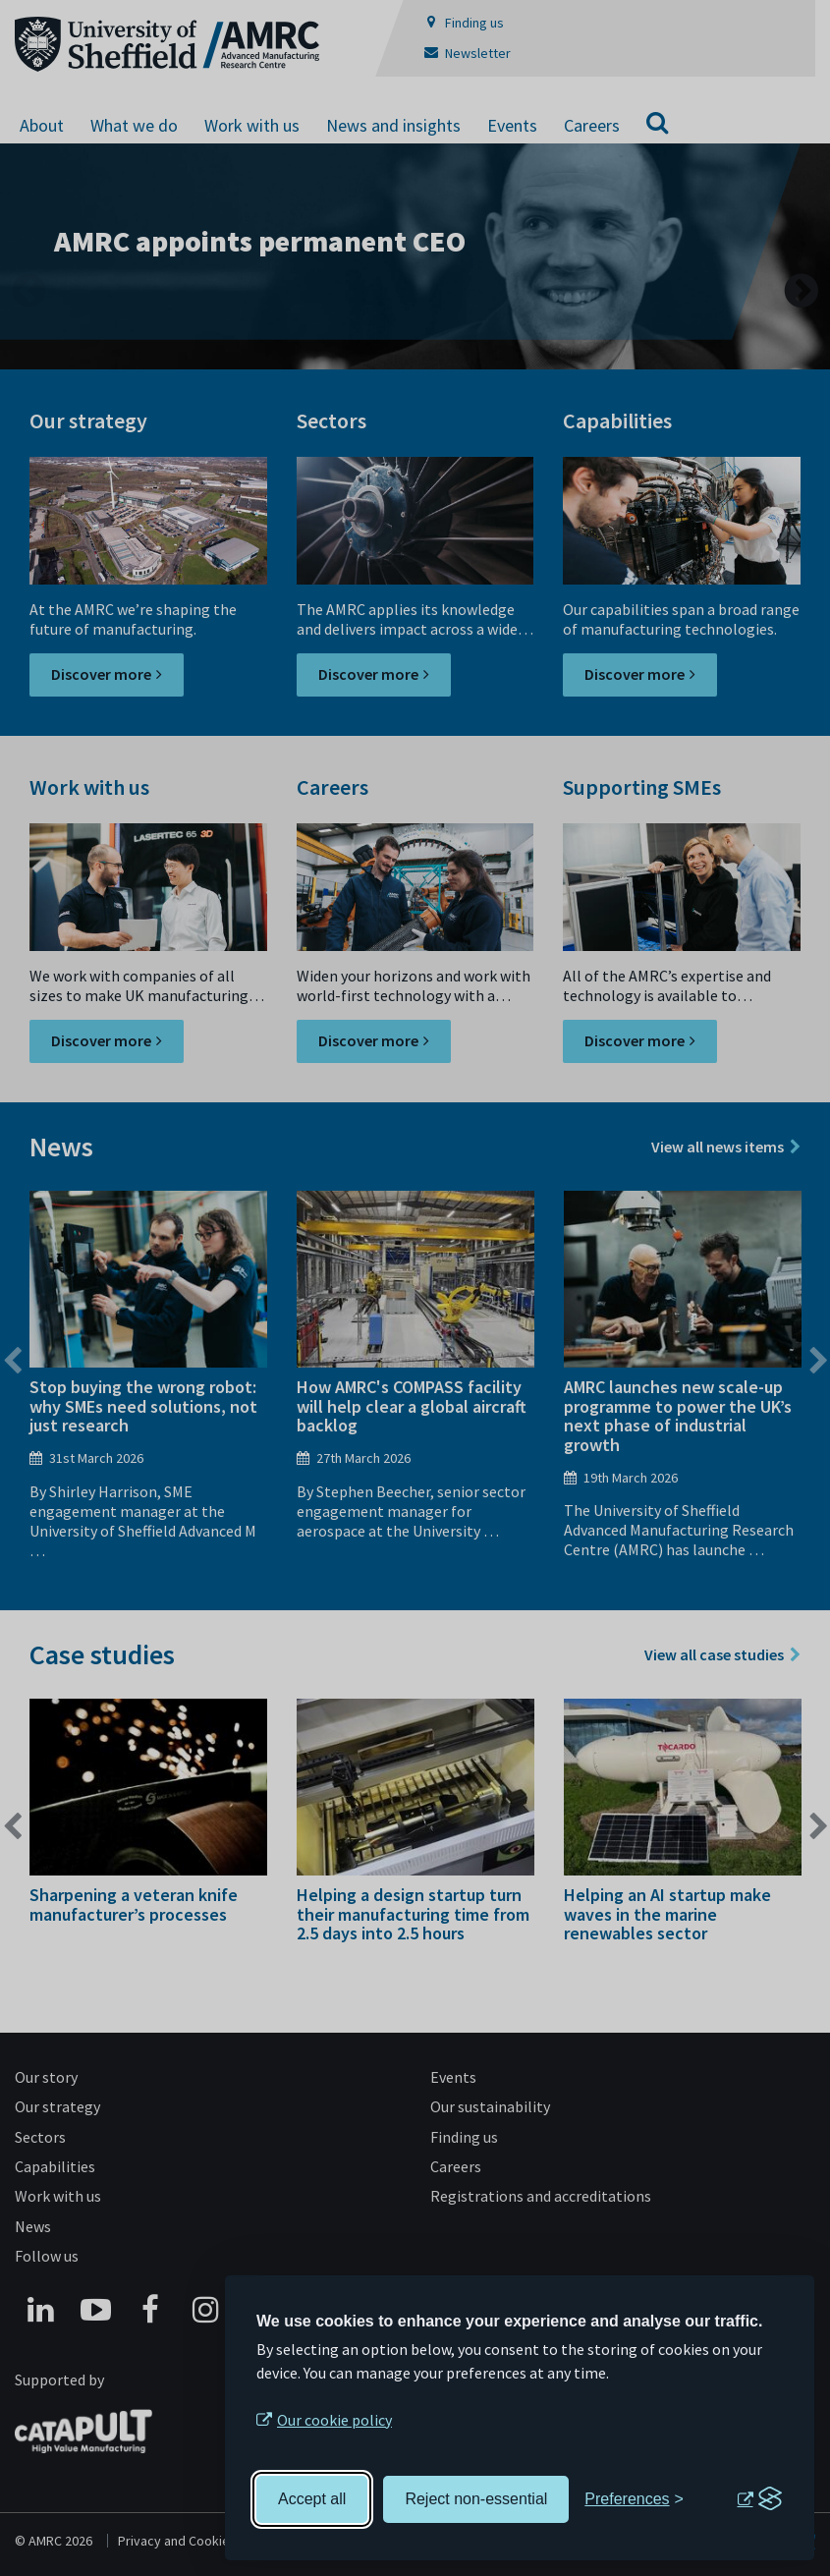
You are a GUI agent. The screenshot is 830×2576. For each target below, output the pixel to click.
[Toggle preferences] (634, 2499)
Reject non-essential (476, 2499)
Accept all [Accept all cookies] (312, 2499)
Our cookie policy (334, 2420)
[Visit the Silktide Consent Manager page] (759, 2499)
